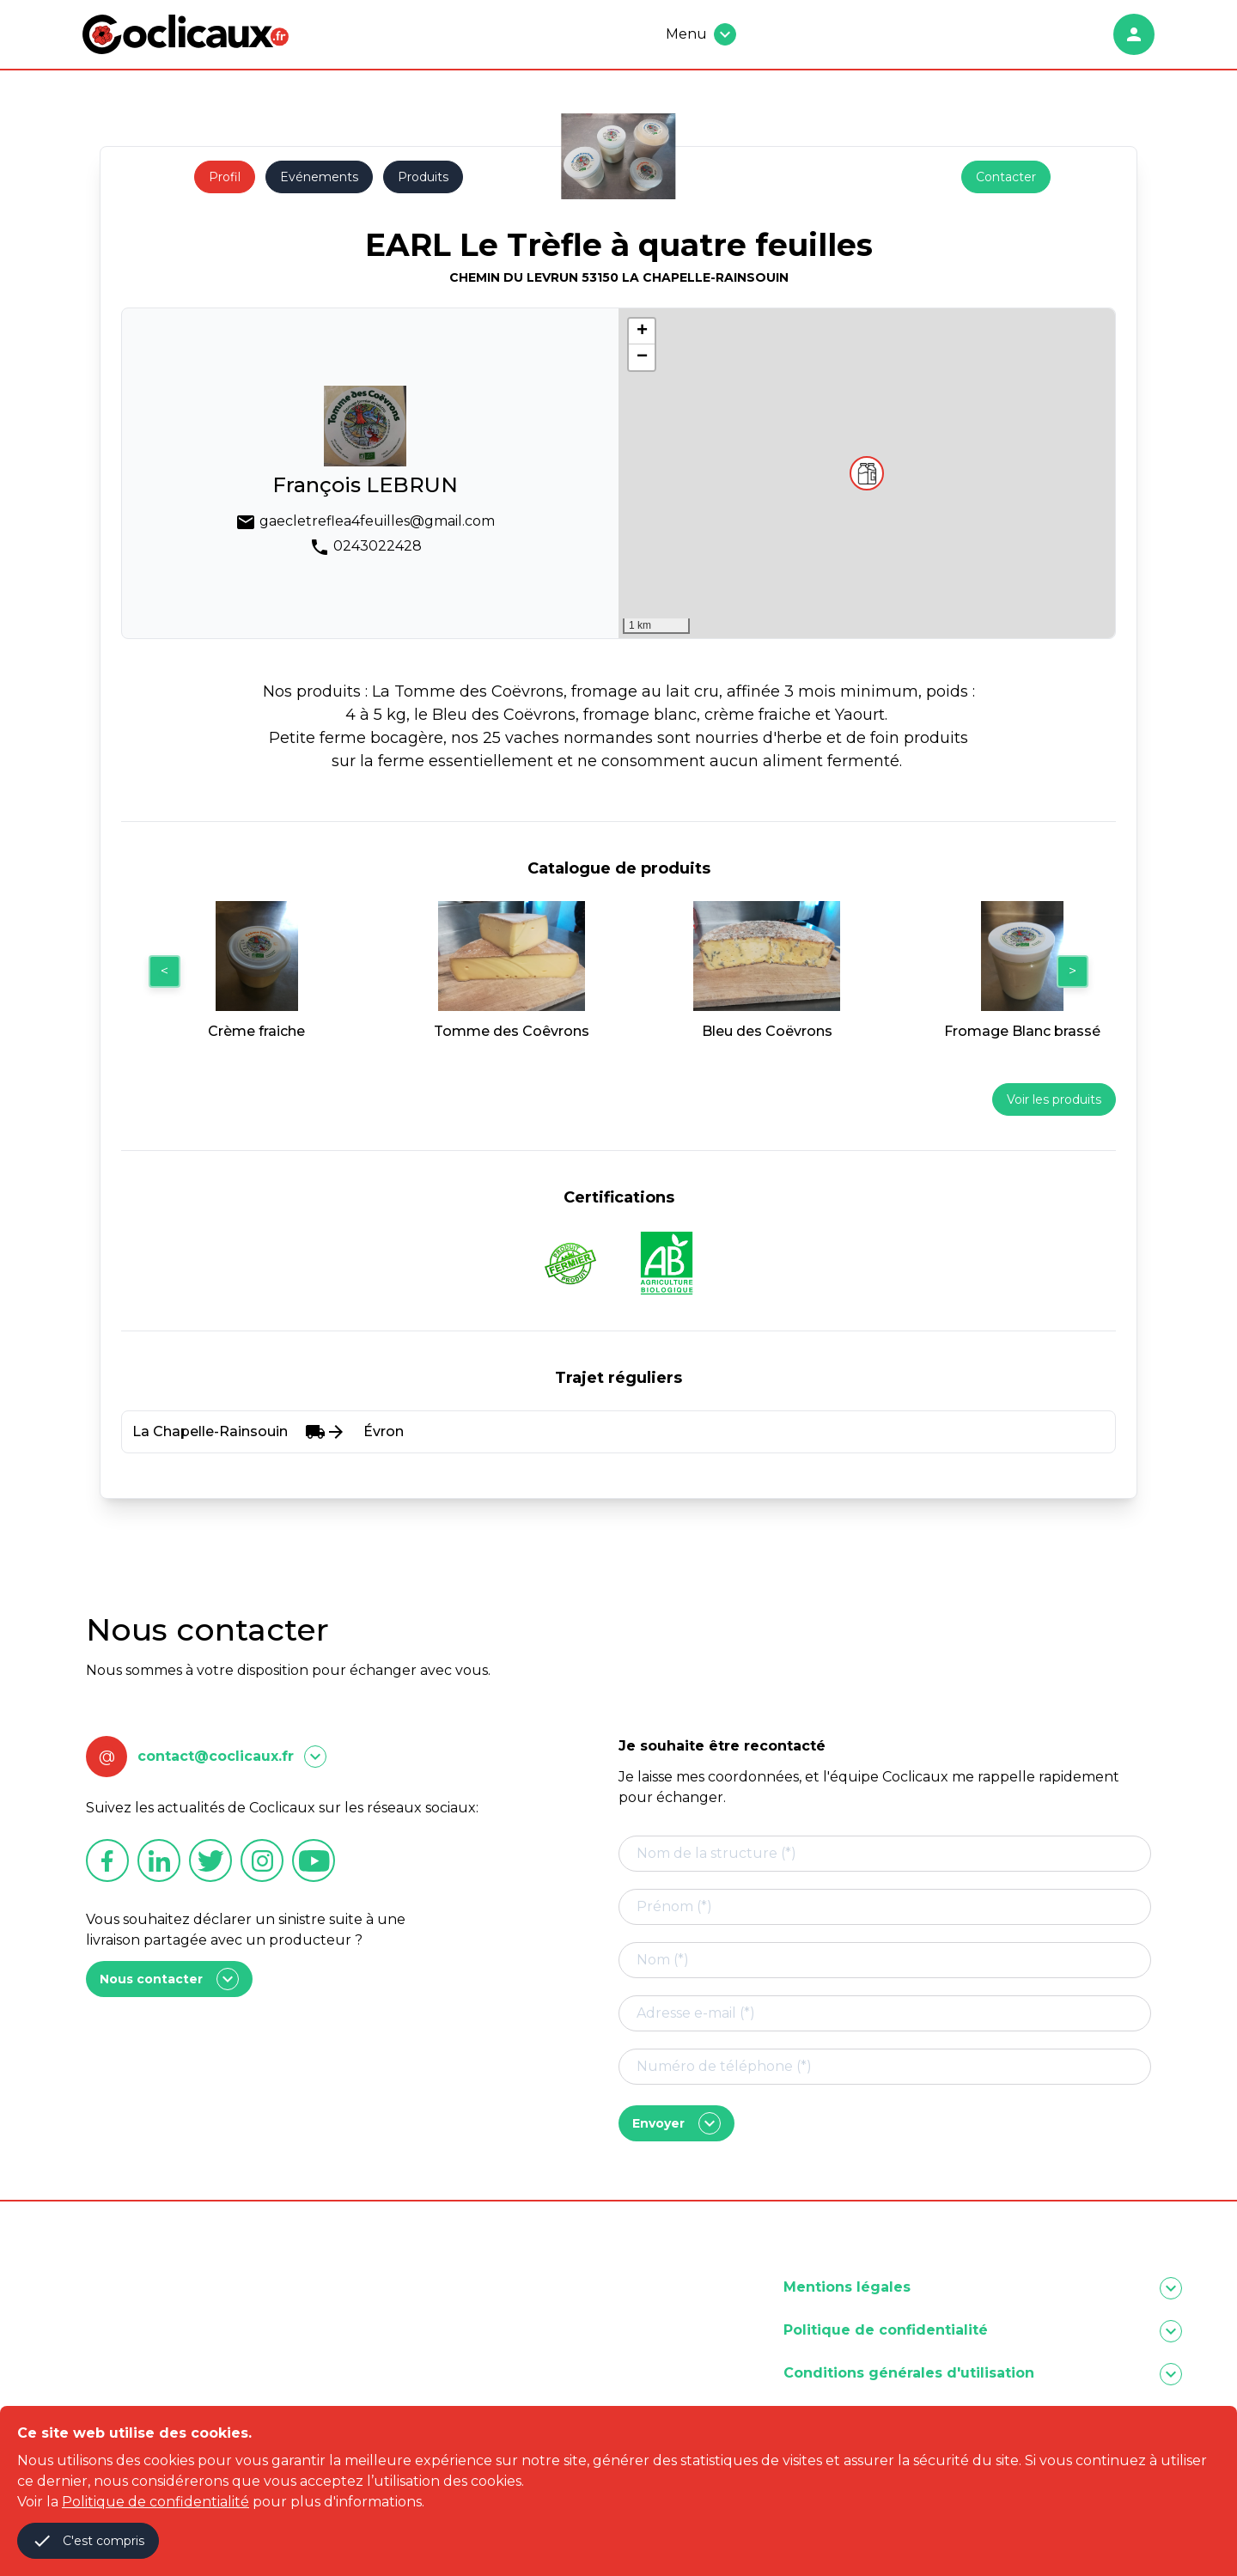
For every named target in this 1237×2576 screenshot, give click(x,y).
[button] (867, 473)
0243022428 (377, 546)
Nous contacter (169, 1979)
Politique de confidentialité (155, 2502)
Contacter (1006, 177)
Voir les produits (1054, 1099)
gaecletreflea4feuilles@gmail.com (377, 521)
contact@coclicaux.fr (215, 1756)
